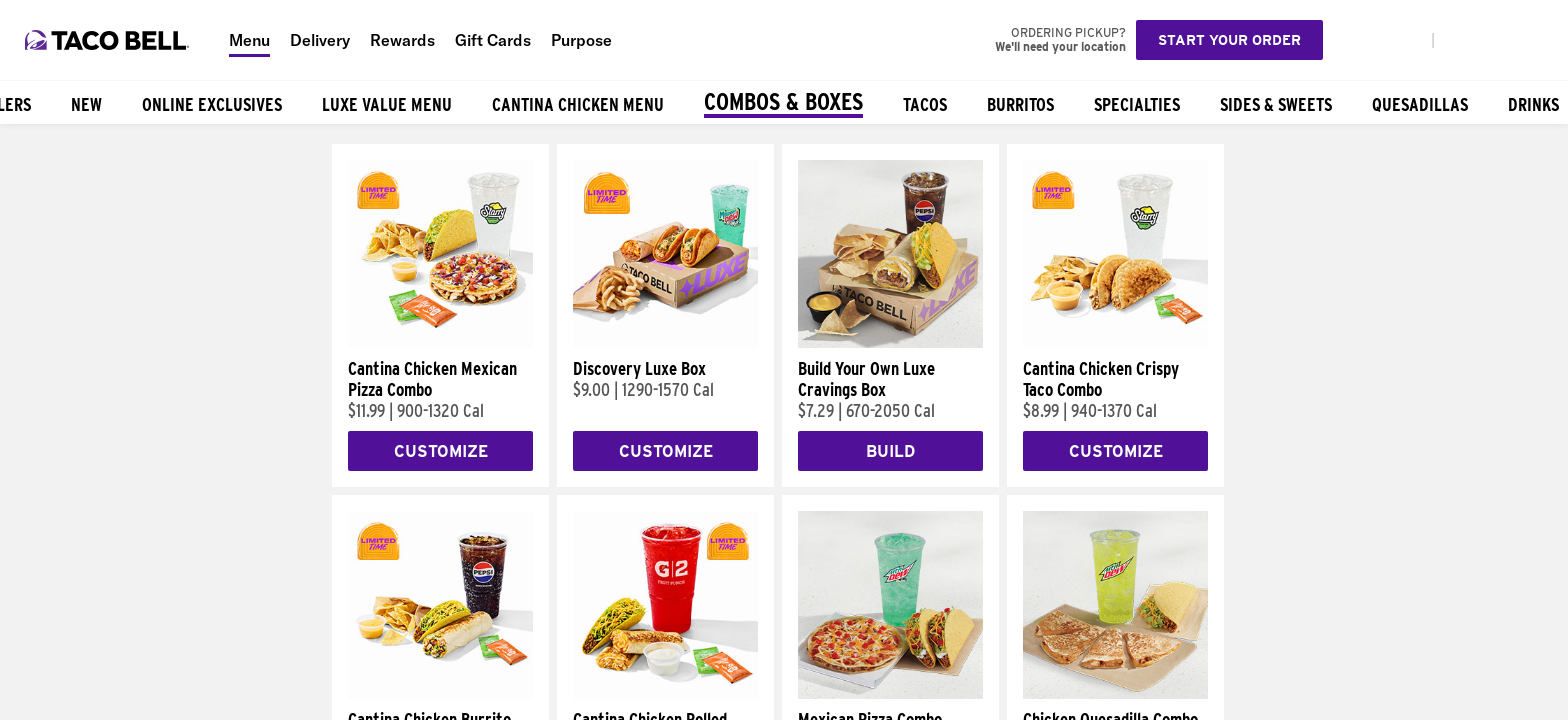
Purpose (581, 40)
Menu (249, 40)
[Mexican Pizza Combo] (890, 694)
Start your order (1229, 40)
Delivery (320, 40)
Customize (441, 451)
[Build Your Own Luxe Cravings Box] (890, 343)
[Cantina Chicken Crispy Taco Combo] (1115, 343)
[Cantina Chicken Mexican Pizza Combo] (440, 343)
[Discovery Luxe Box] (665, 343)
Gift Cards (493, 40)
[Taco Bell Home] (109, 40)
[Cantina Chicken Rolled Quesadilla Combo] (665, 694)
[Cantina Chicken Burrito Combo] (440, 694)
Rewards (402, 40)
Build (890, 451)
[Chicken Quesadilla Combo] (1115, 694)
